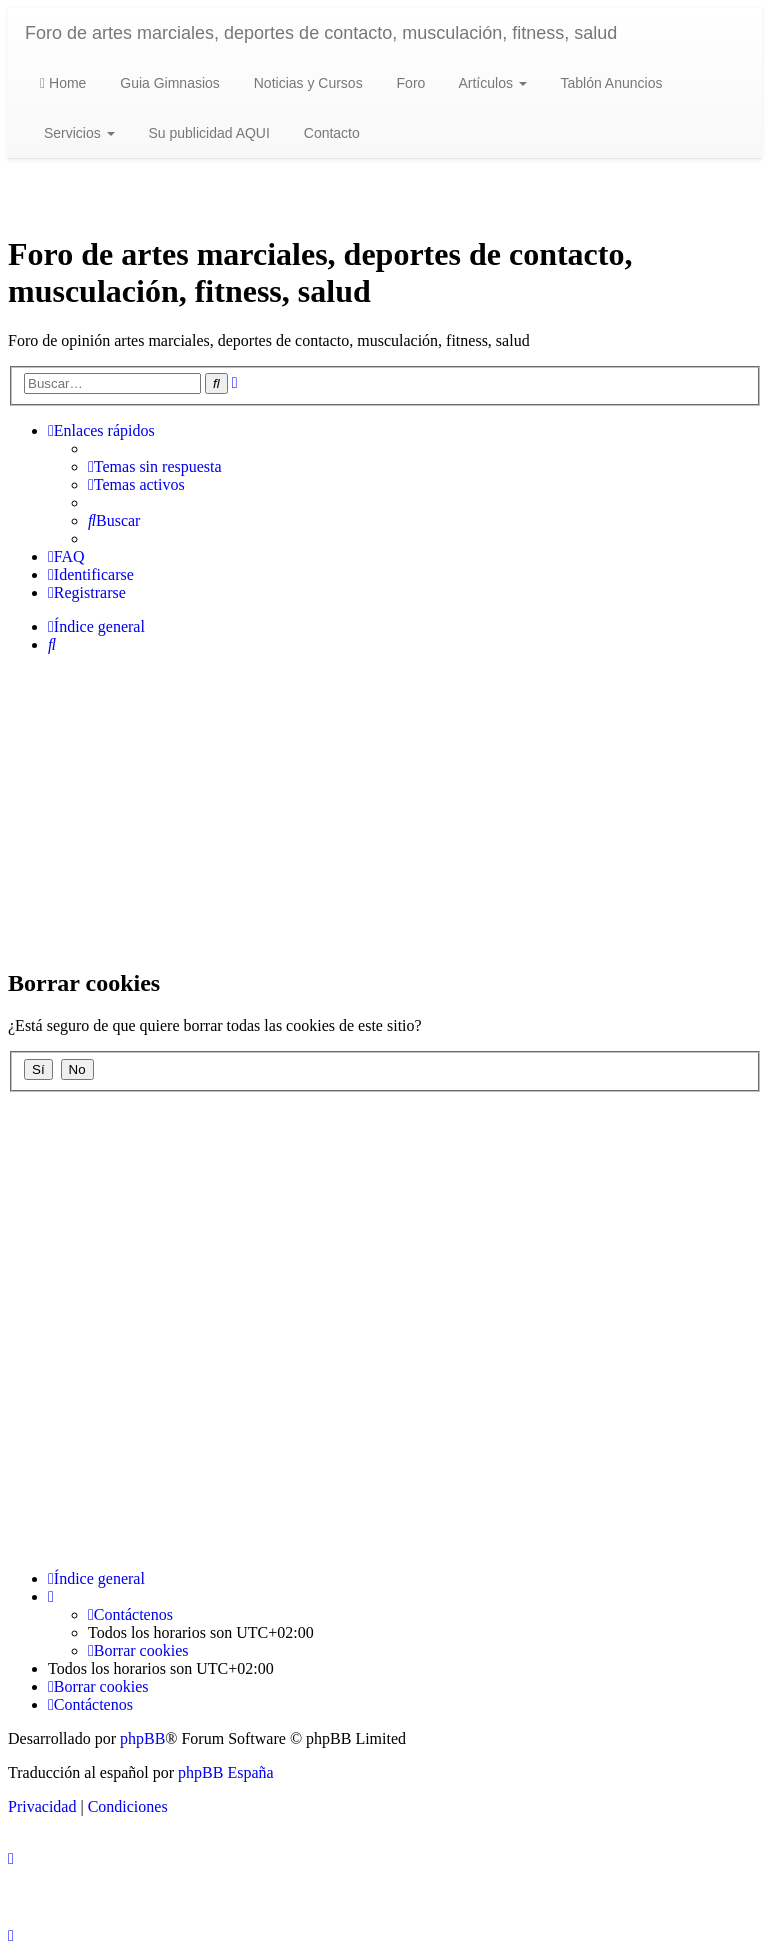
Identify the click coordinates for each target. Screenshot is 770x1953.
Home (63, 83)
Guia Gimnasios (167, 83)
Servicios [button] (77, 133)
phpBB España (226, 1772)
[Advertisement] (385, 810)
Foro (409, 83)
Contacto (330, 133)
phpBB (142, 1738)
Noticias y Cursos (306, 83)
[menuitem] (155, 467)
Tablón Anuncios (610, 83)
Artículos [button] (490, 83)
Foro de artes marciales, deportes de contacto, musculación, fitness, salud (321, 33)
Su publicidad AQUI (207, 133)
